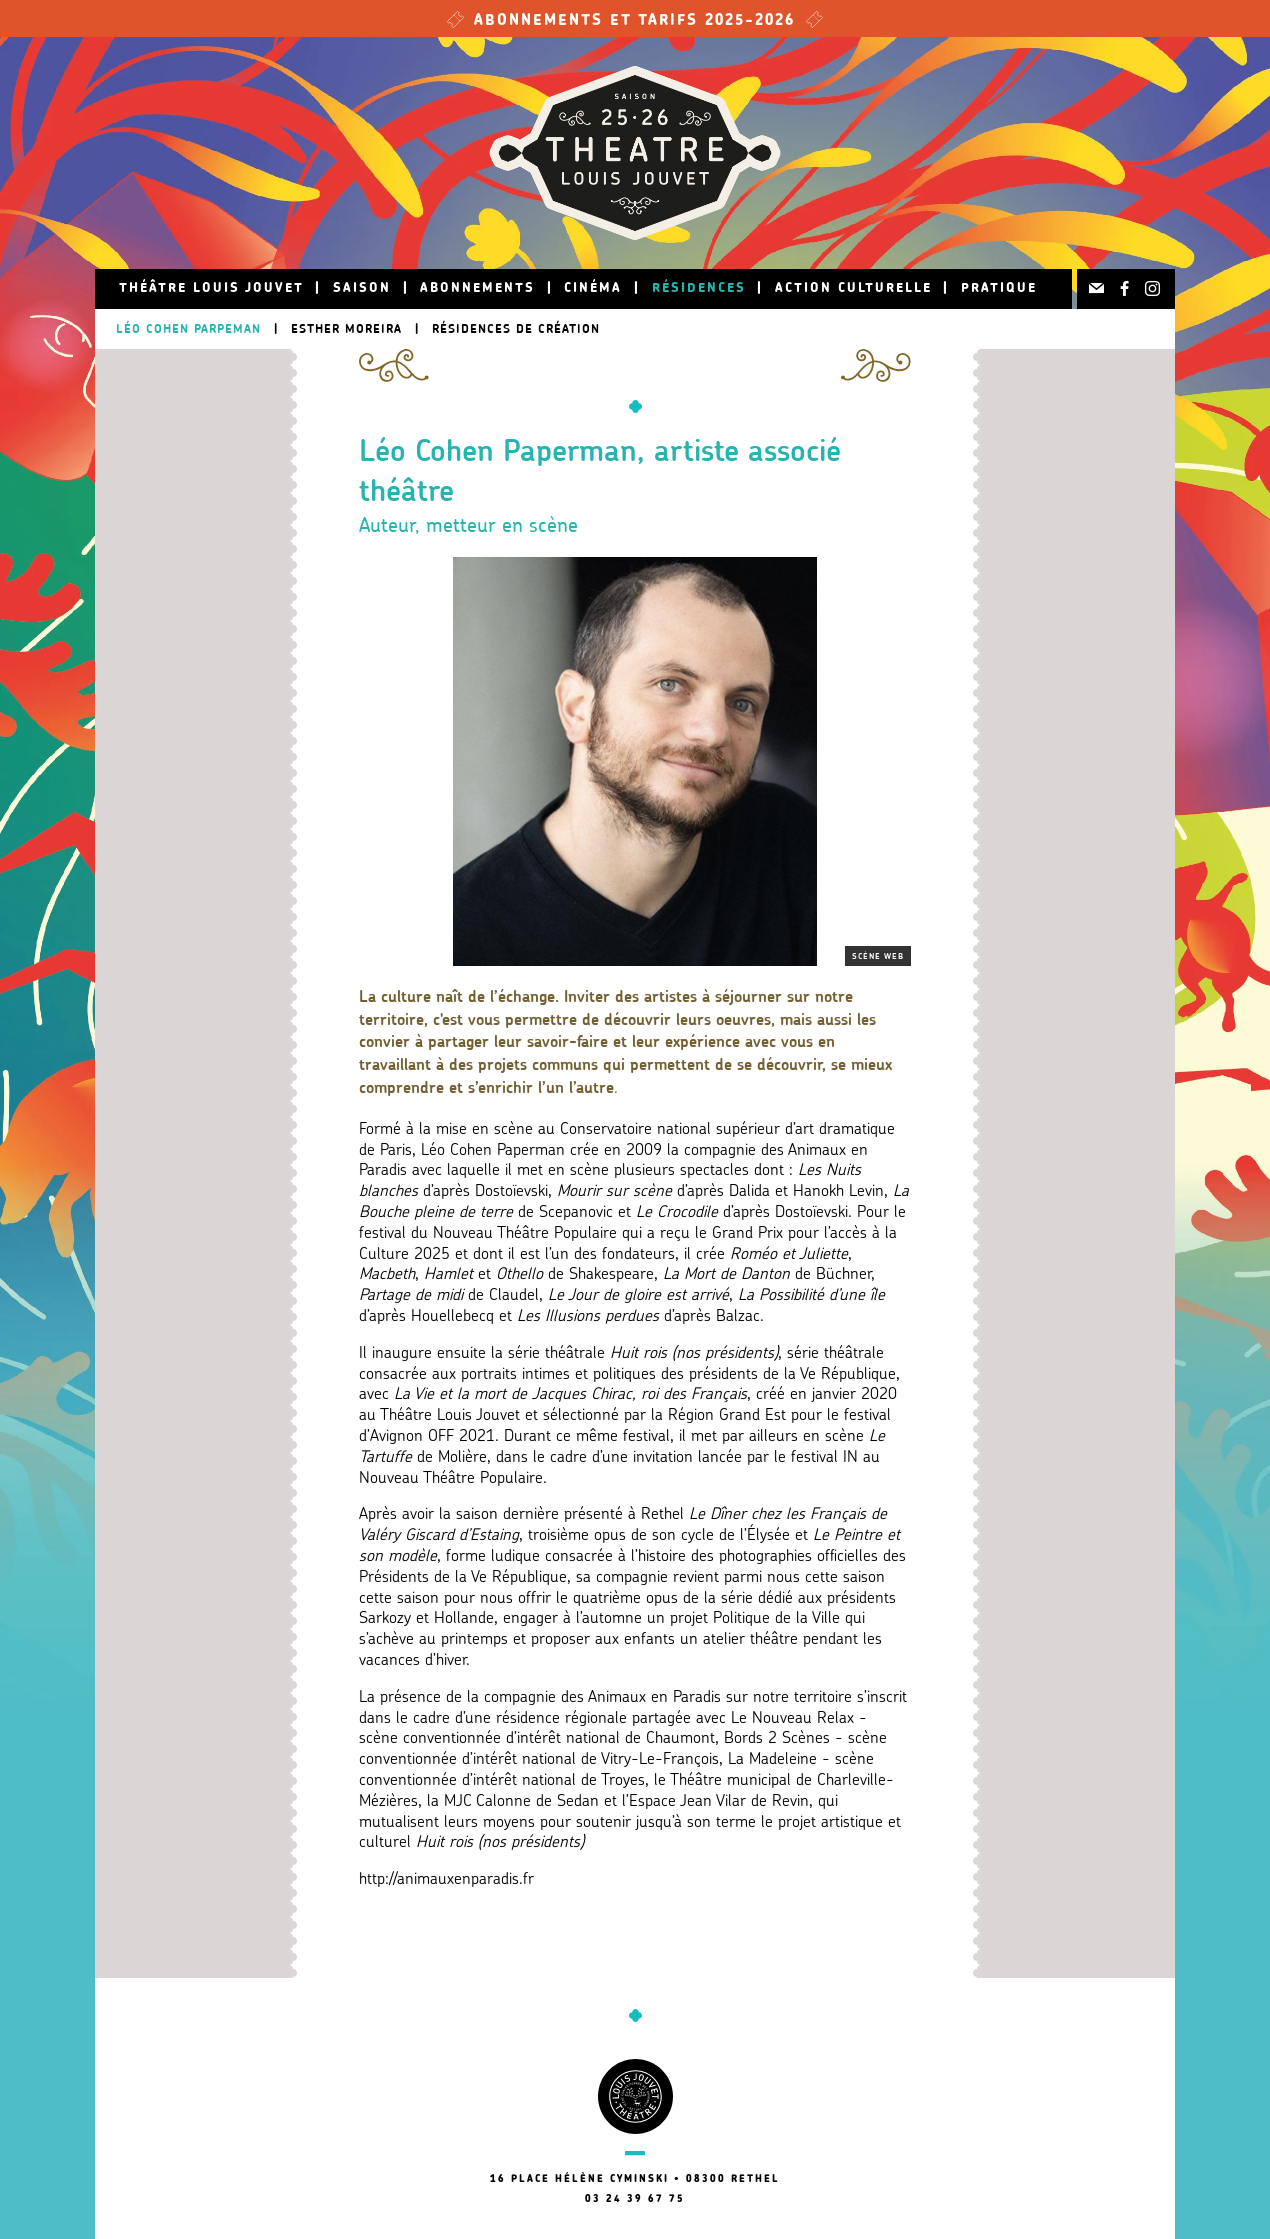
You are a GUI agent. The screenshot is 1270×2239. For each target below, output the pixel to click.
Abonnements (477, 288)
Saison (362, 288)
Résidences (699, 288)
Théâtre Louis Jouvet (211, 288)
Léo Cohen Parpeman (188, 328)
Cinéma (593, 288)
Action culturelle (853, 288)
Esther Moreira (346, 328)
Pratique (999, 288)
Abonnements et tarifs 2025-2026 (635, 21)
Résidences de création (516, 328)
